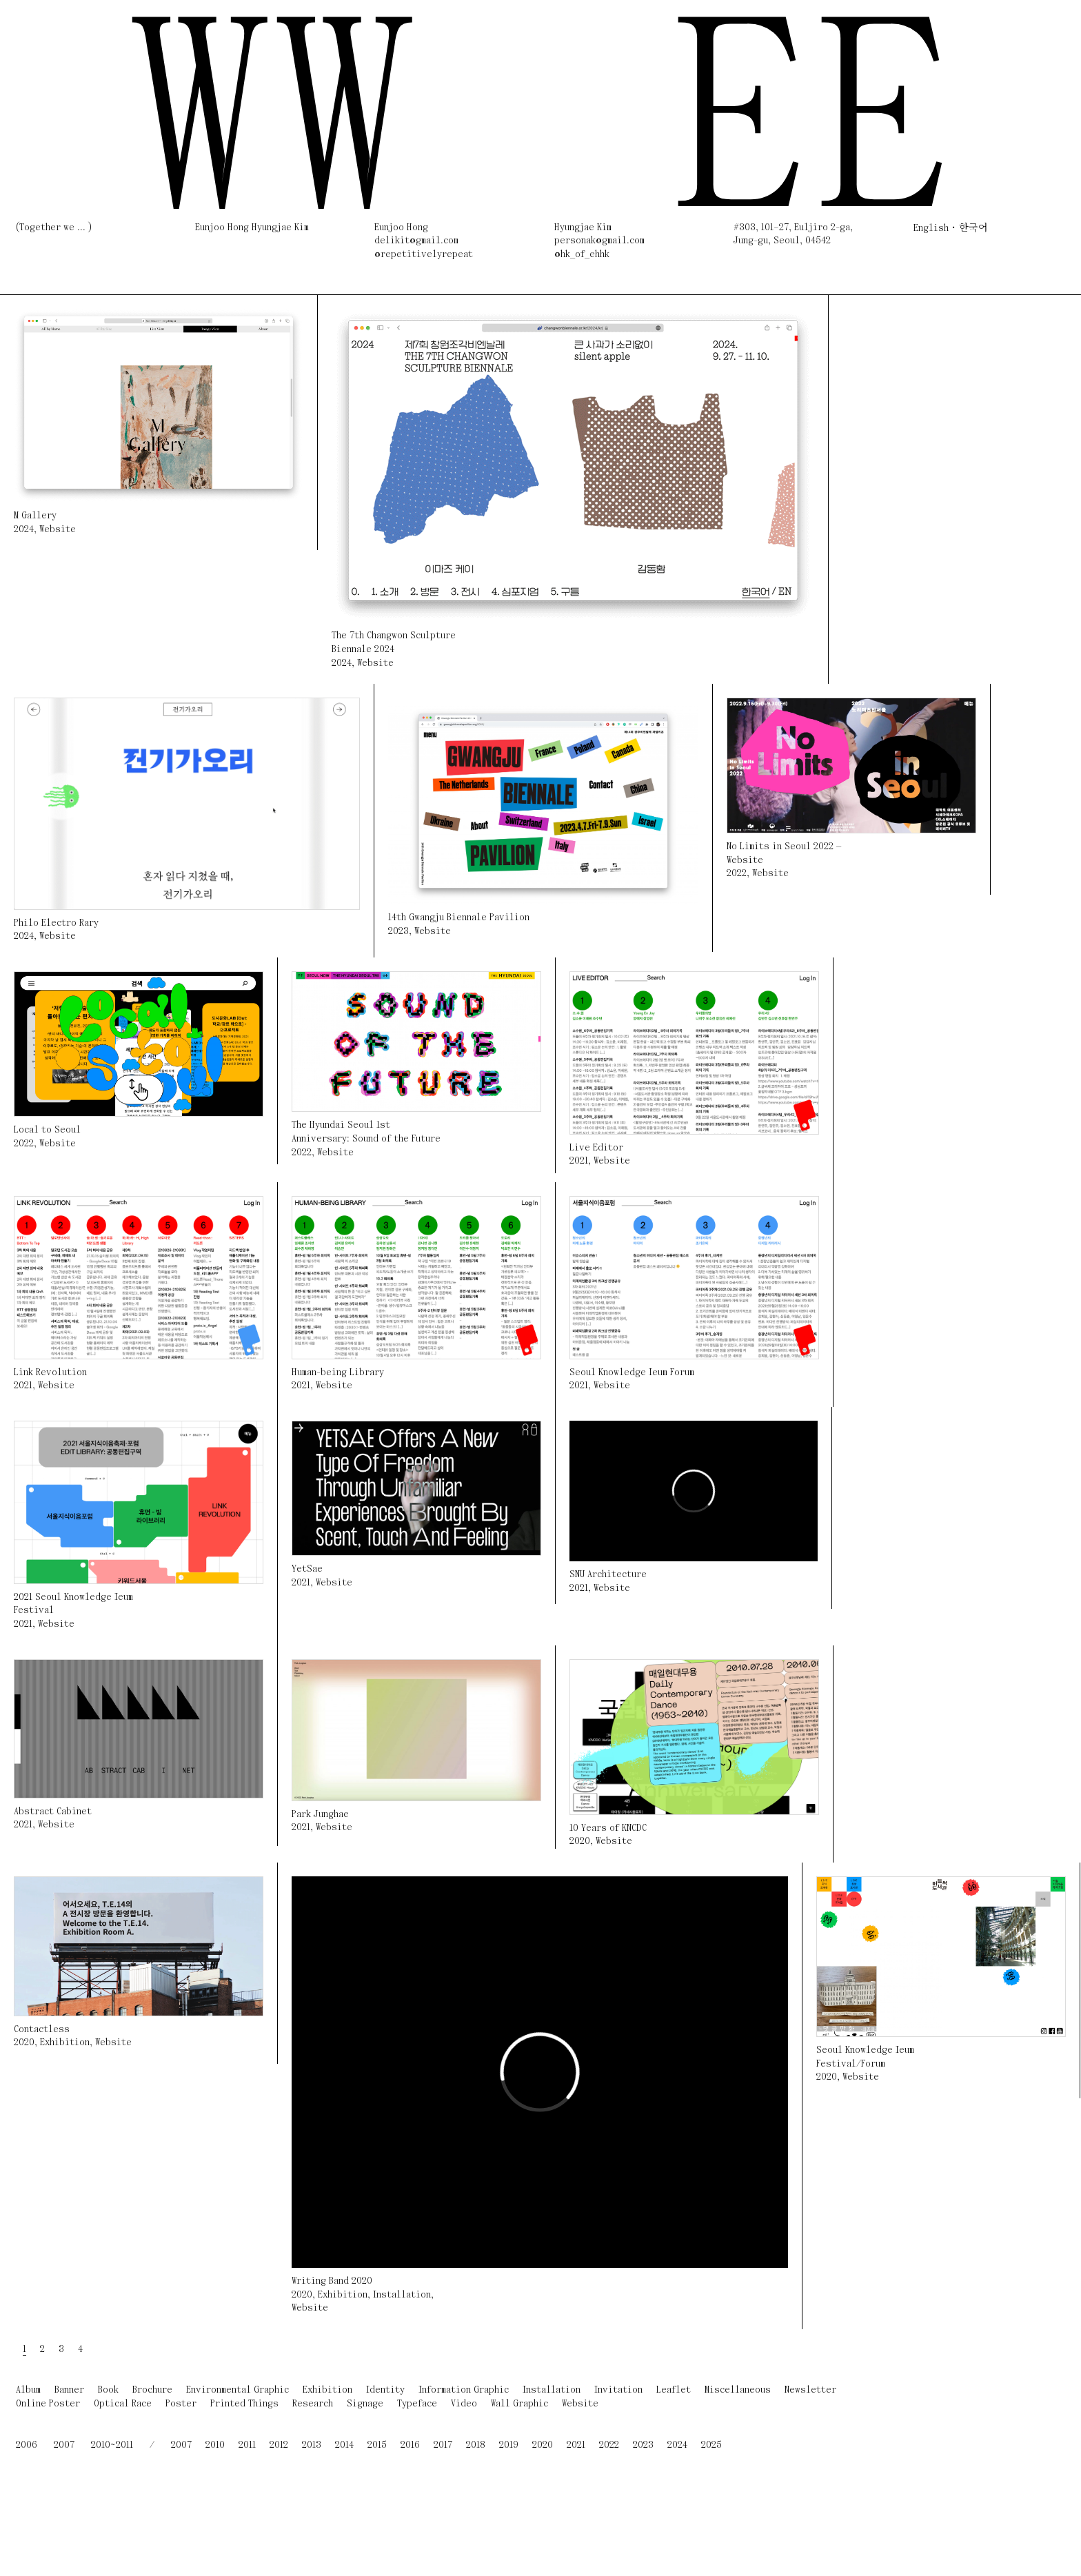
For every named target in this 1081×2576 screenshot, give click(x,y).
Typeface (417, 2404)
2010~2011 (112, 2445)
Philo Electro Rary (56, 923)
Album (28, 2390)
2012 (279, 2445)
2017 (443, 2445)
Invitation (618, 2390)
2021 (578, 1161)
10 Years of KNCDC (608, 1828)
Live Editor (596, 1148)
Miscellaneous (738, 2390)
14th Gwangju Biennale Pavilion (458, 918)
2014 (344, 2445)
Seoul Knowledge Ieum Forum (631, 1373)
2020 (579, 1841)
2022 (737, 874)
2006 (26, 2445)
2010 (215, 2445)
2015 (377, 2445)
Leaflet (673, 2390)
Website (57, 530)
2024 (24, 530)
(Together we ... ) (54, 228)
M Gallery (35, 516)
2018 (475, 2445)
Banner (69, 2390)
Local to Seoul (47, 1130)
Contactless (42, 2030)
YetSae (307, 1569)
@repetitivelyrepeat (423, 255)
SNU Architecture (608, 1575)
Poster (180, 2404)
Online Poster (48, 2404)
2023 (398, 931)
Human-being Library (338, 1373)
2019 (508, 2445)
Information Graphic (463, 2390)
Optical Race (123, 2404)
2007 (64, 2445)
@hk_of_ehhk (581, 255)
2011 (247, 2445)
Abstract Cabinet (53, 1812)
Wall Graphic (519, 2404)
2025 (711, 2445)
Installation (402, 2295)
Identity (385, 2390)
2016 (410, 2445)
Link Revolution (50, 1373)
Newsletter (810, 2390)
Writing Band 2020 (332, 2281)
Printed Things (244, 2404)
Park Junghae (320, 1814)
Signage (365, 2404)
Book (108, 2390)
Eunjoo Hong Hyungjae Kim (252, 228)
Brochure (152, 2390)
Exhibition (65, 2043)
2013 (311, 2445)
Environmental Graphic (237, 2390)
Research (312, 2404)
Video (464, 2404)
